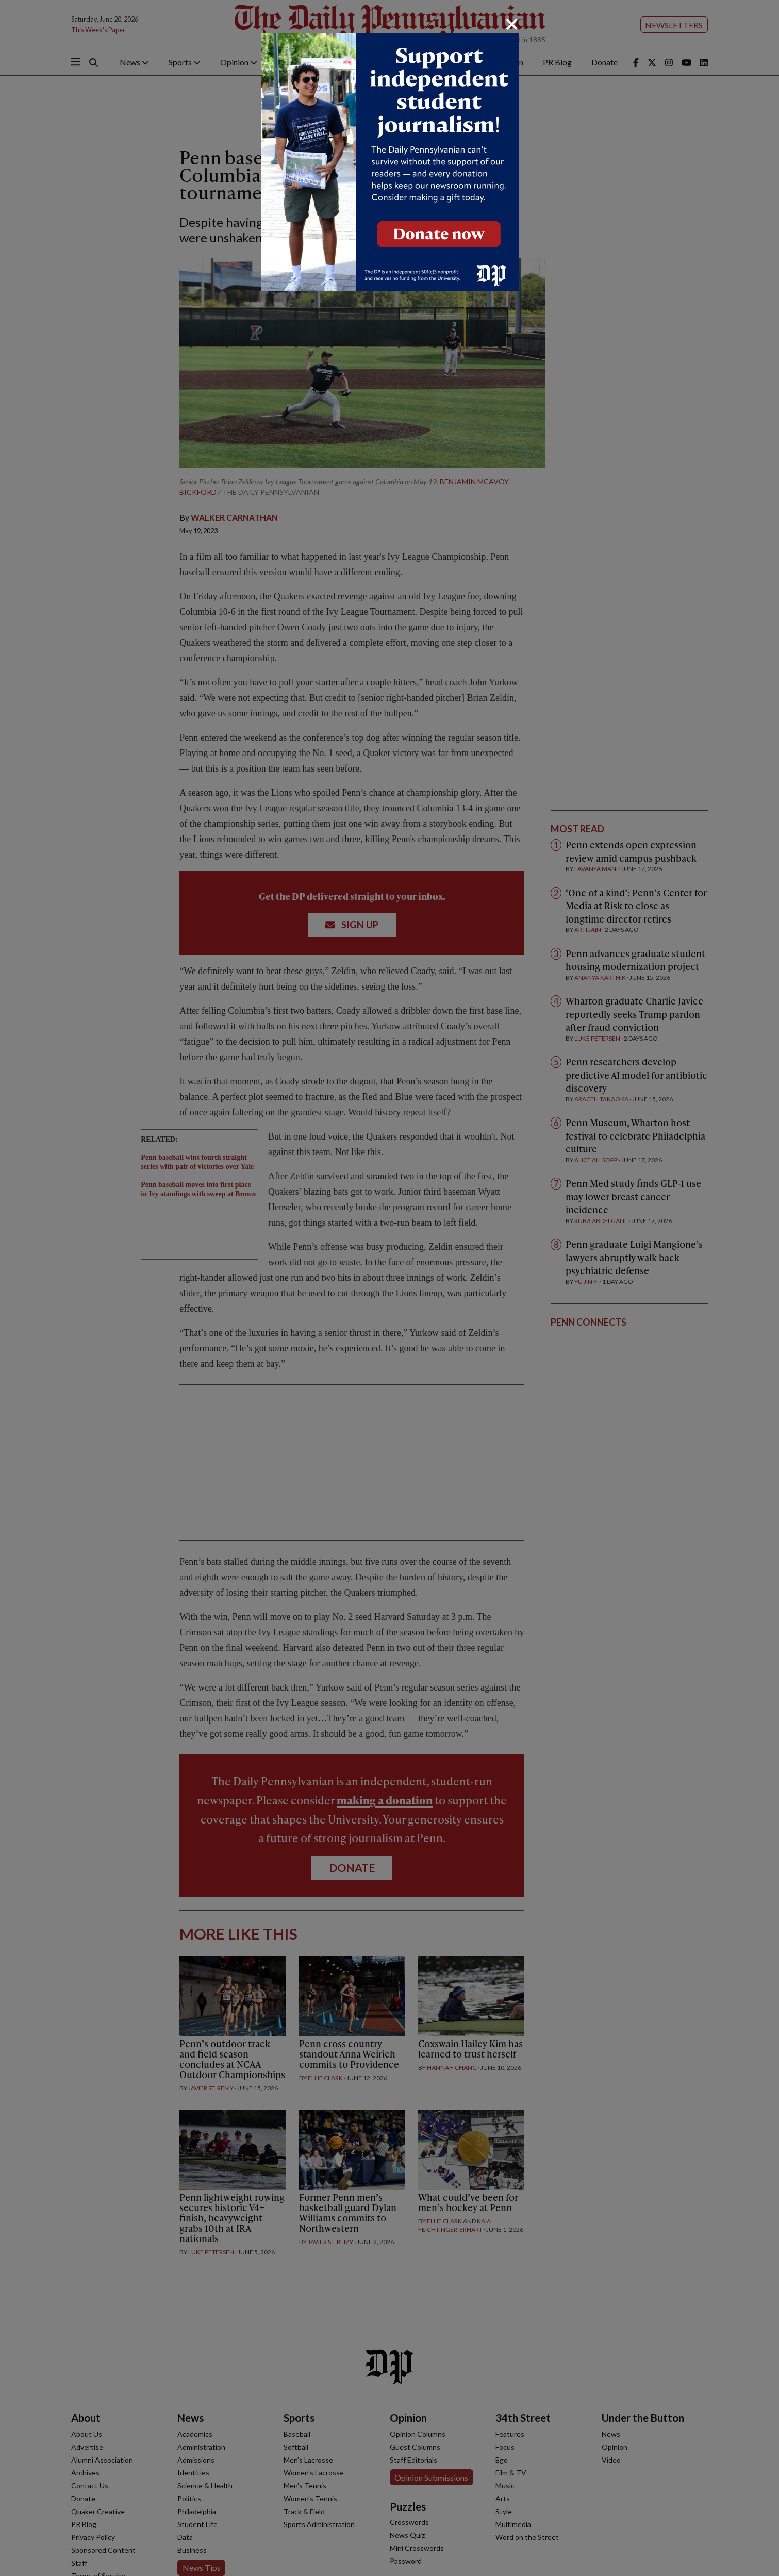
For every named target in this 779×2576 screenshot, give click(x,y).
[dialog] (389, 1288)
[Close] (512, 24)
